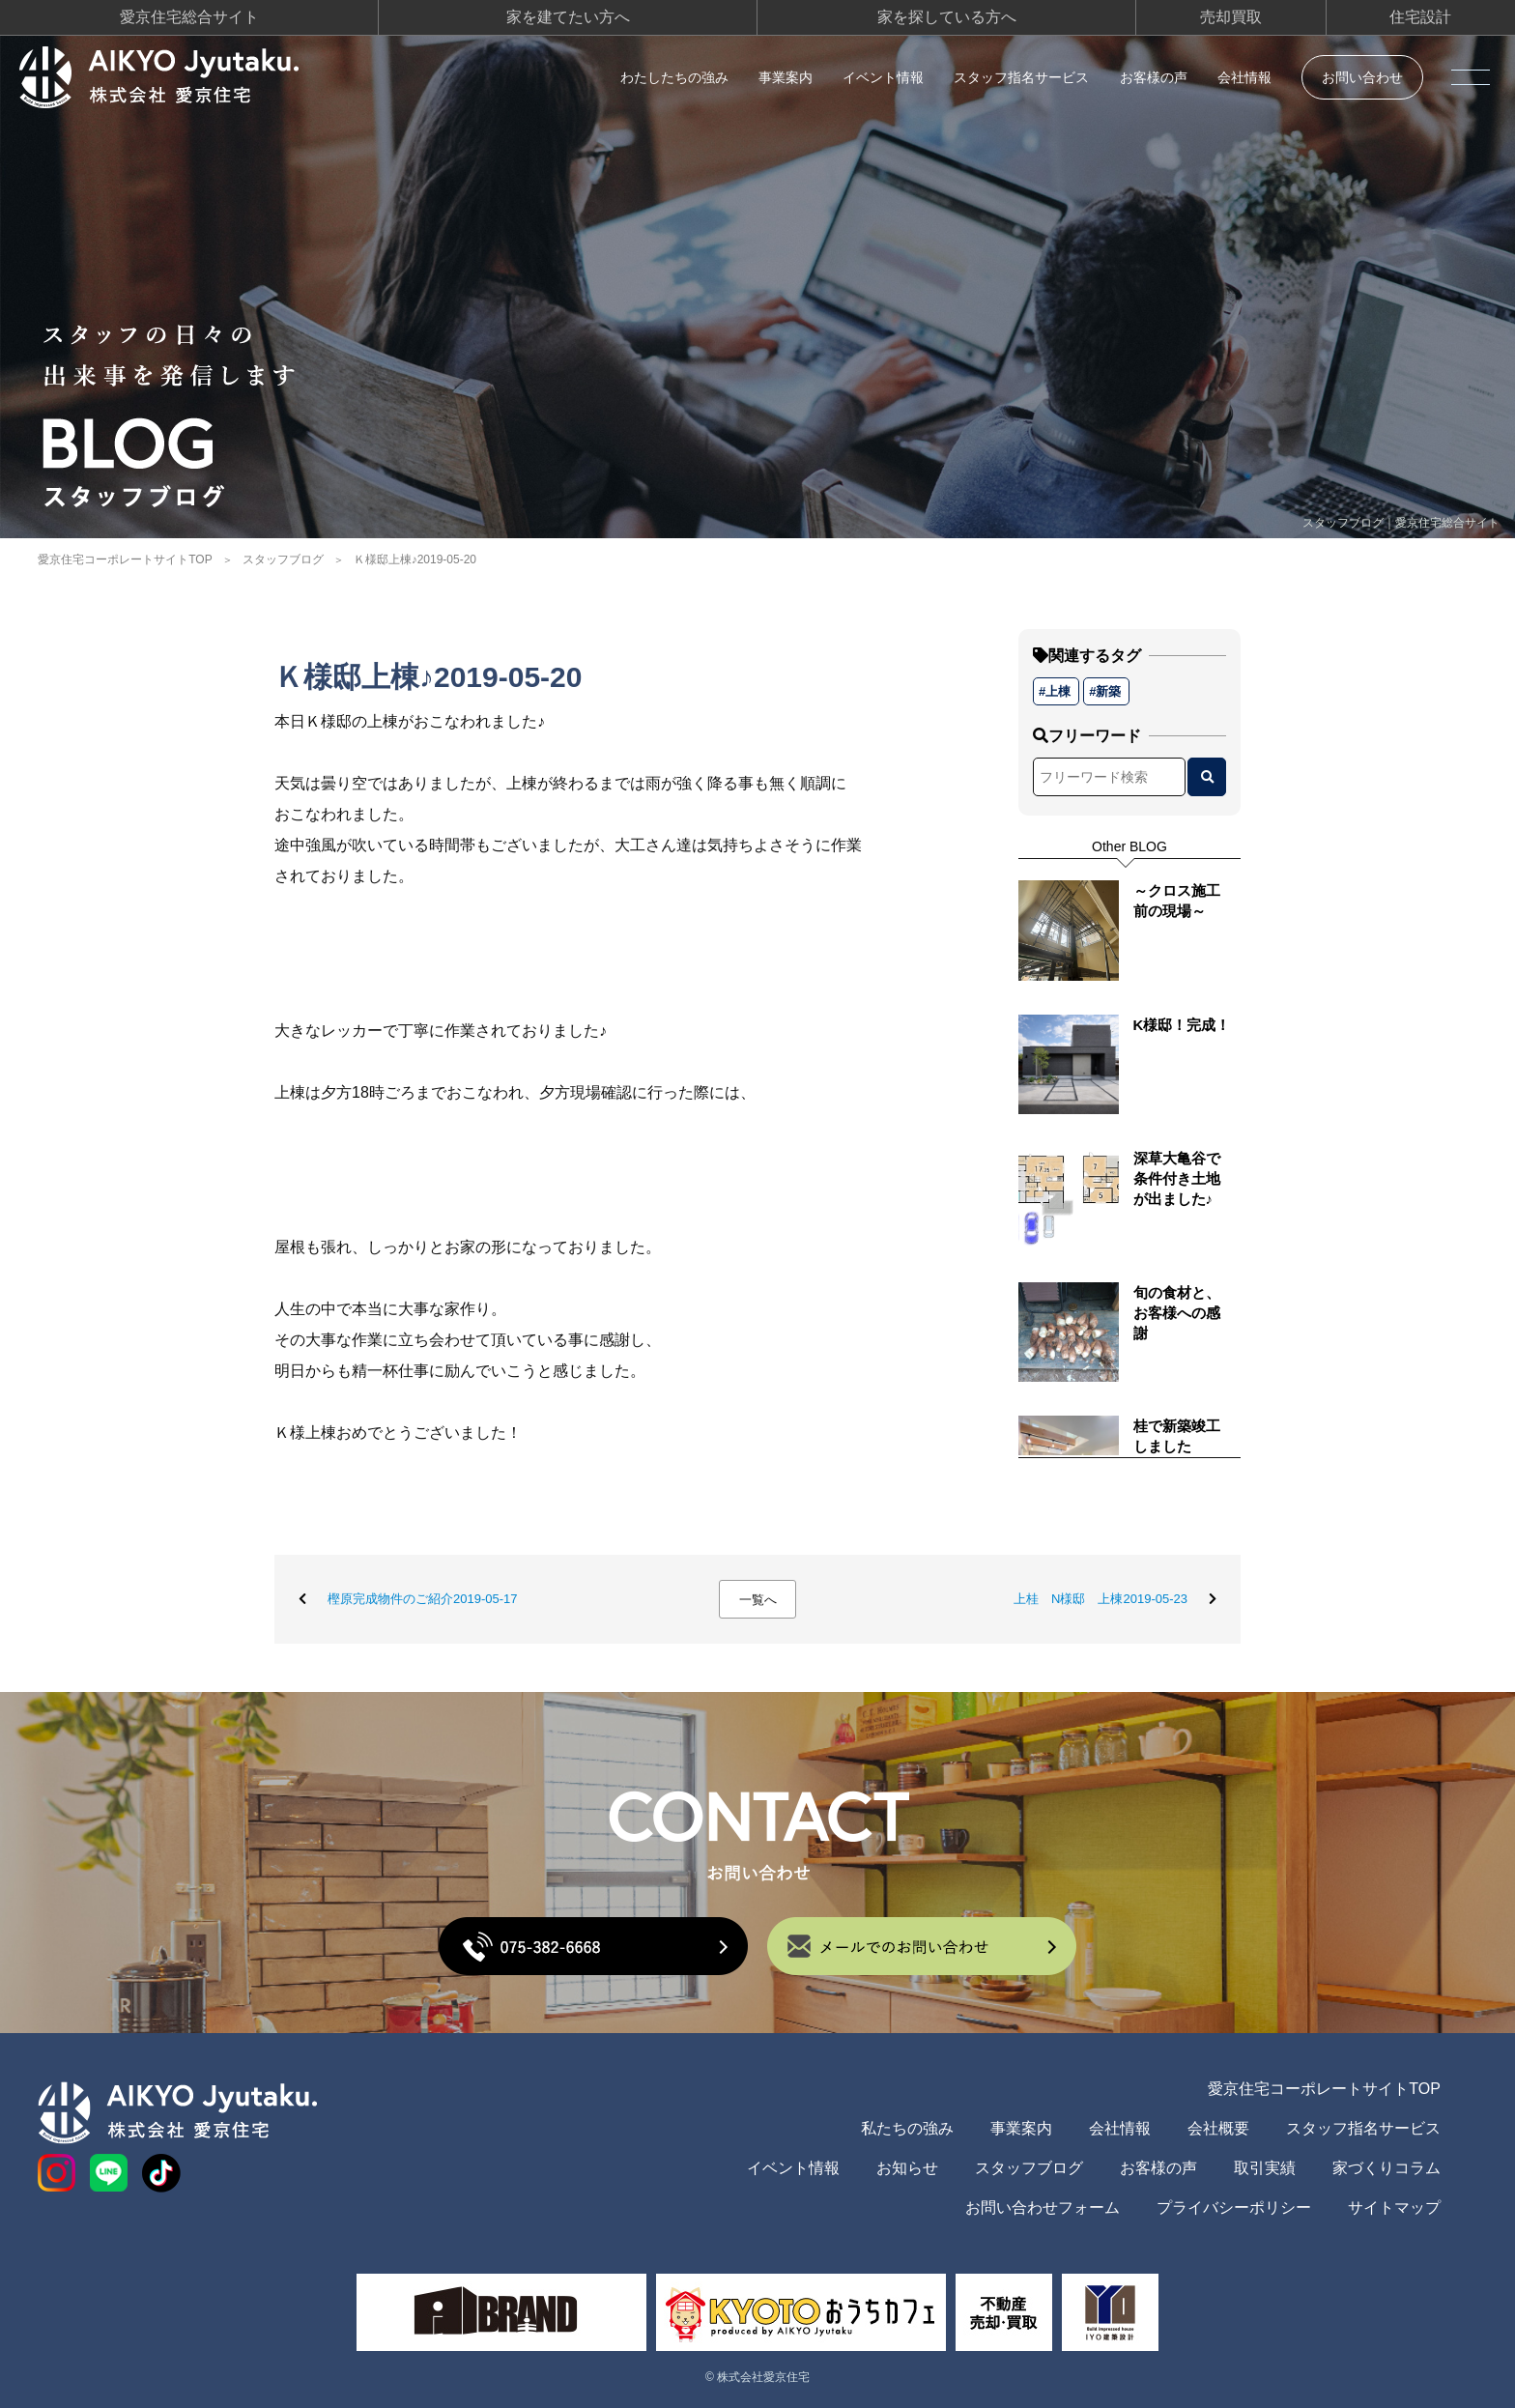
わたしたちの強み (674, 77)
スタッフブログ (283, 559)
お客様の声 (1153, 77)
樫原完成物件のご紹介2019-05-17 (423, 1598)
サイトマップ (1394, 2207)
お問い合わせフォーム (1042, 2207)
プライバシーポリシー (1234, 2207)
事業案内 (785, 77)
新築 (1108, 691)
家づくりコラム (1386, 2168)
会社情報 (1244, 77)
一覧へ (758, 1599)
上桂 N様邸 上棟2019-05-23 (1100, 1598)
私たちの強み (907, 2128)
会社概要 (1218, 2128)
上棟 (1058, 691)
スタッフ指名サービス (1021, 77)
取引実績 (1265, 2168)
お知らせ (907, 2168)
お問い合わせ (1362, 77)
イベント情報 (883, 77)
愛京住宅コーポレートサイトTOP (125, 559)
